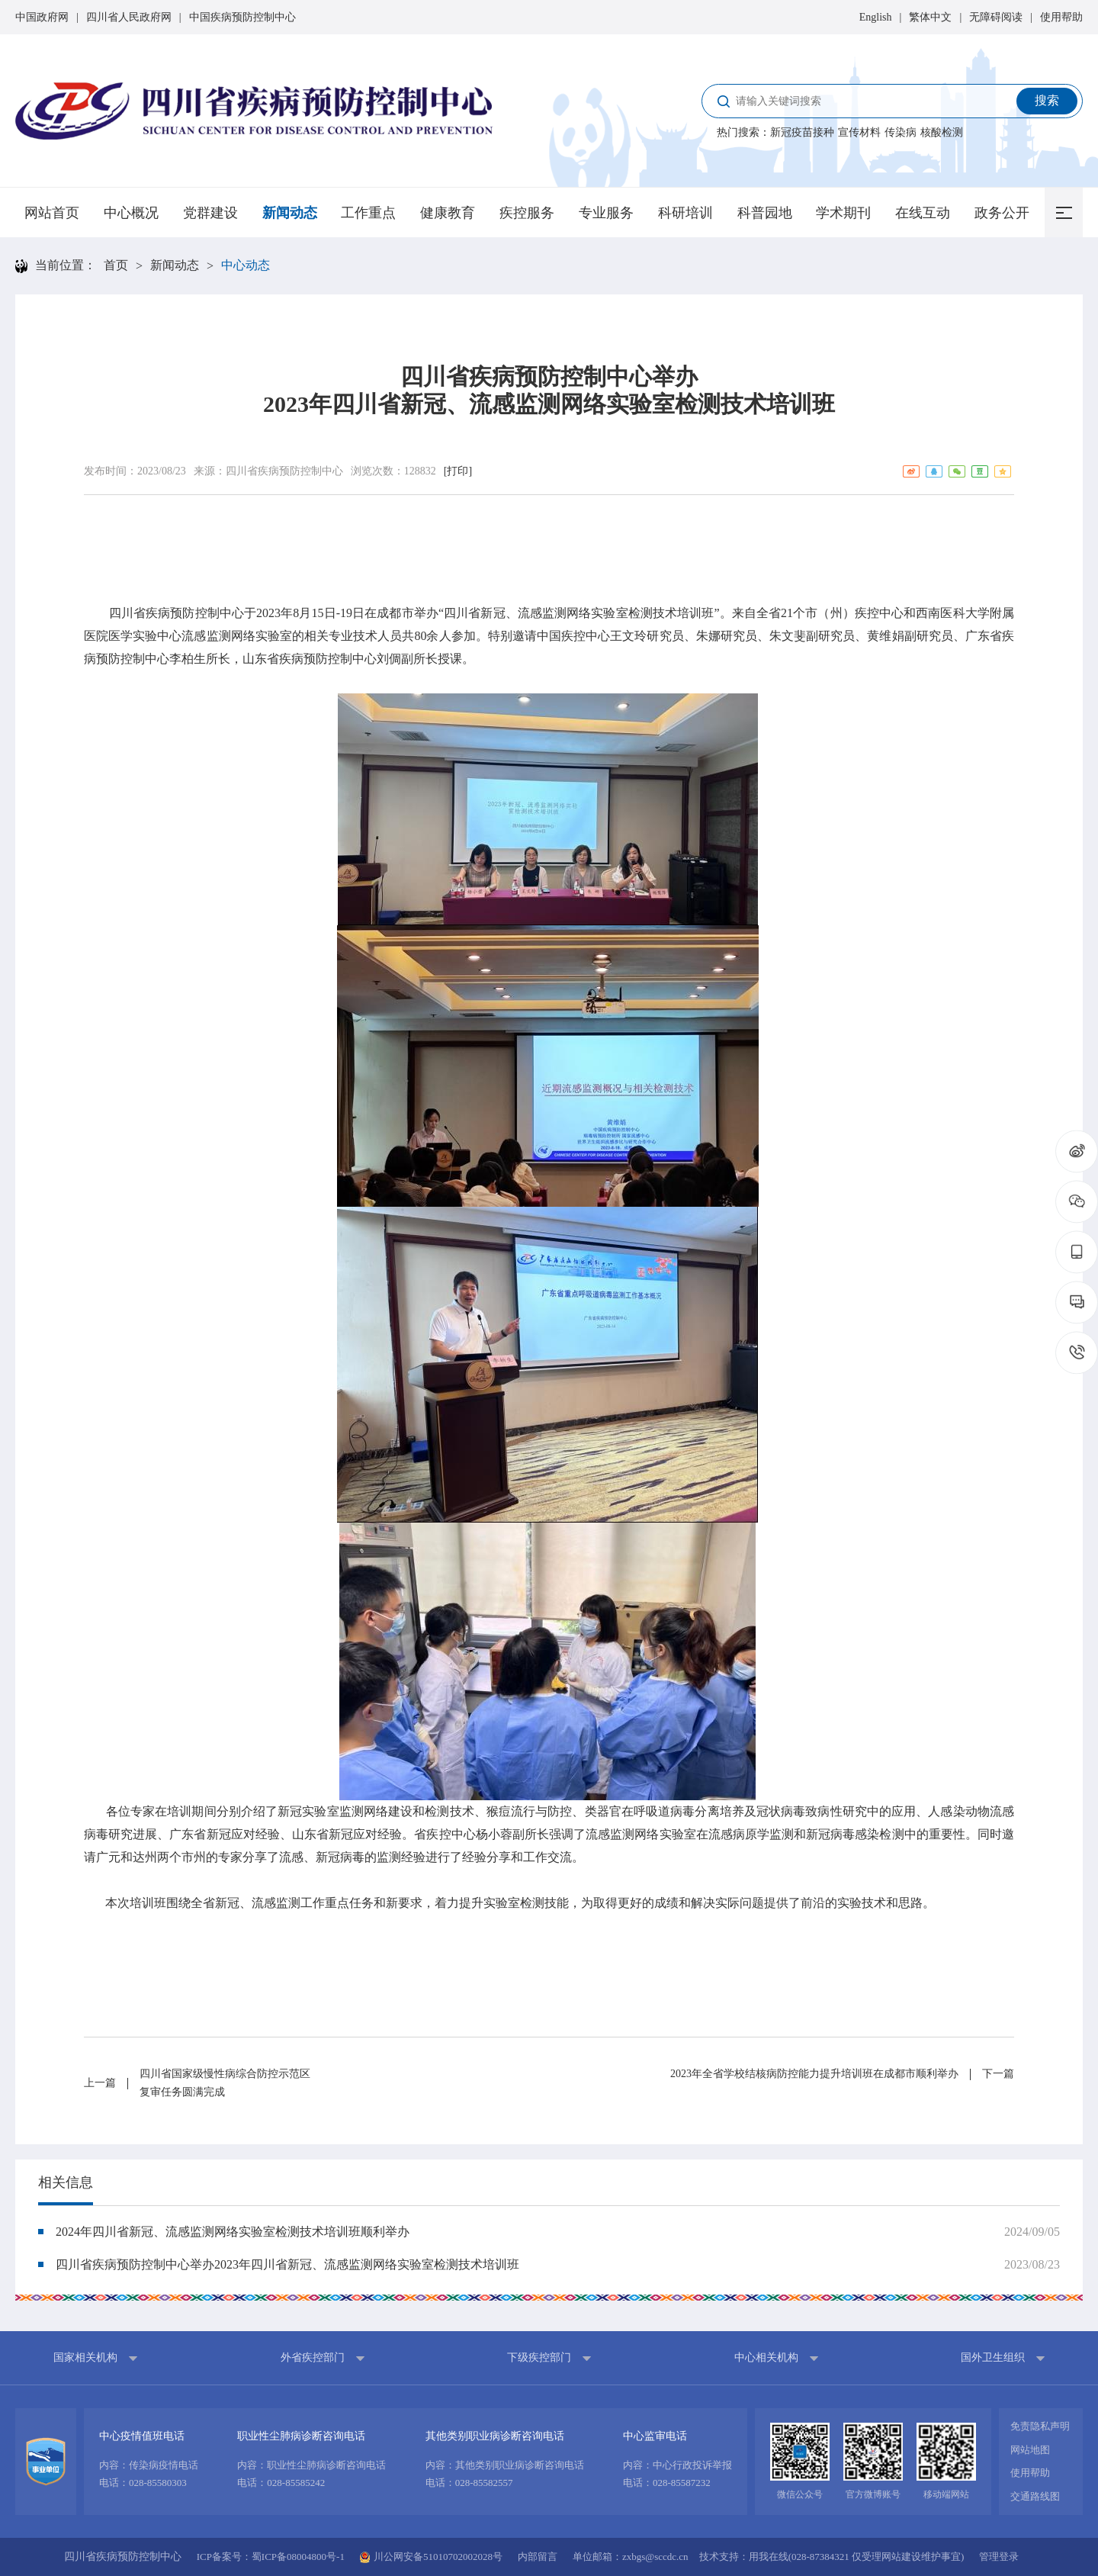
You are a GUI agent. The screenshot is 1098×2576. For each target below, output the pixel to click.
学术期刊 (843, 212)
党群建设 (210, 212)
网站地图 (1030, 2449)
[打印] (458, 471)
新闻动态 (289, 212)
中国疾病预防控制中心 (242, 17)
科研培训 (685, 212)
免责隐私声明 (1040, 2426)
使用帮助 (1061, 17)
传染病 (900, 132)
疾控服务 (526, 212)
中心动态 (245, 265)
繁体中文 (930, 17)
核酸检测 (941, 132)
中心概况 (131, 212)
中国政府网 (42, 17)
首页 (116, 265)
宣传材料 (859, 132)
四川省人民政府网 (129, 17)
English (875, 17)
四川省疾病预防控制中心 (284, 471)
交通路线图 (1035, 2496)
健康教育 (447, 212)
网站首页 (51, 212)
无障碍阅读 (996, 17)
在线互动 (922, 212)
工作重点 (368, 212)
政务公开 (1001, 212)
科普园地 (764, 212)
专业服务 (606, 212)
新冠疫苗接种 (802, 132)
